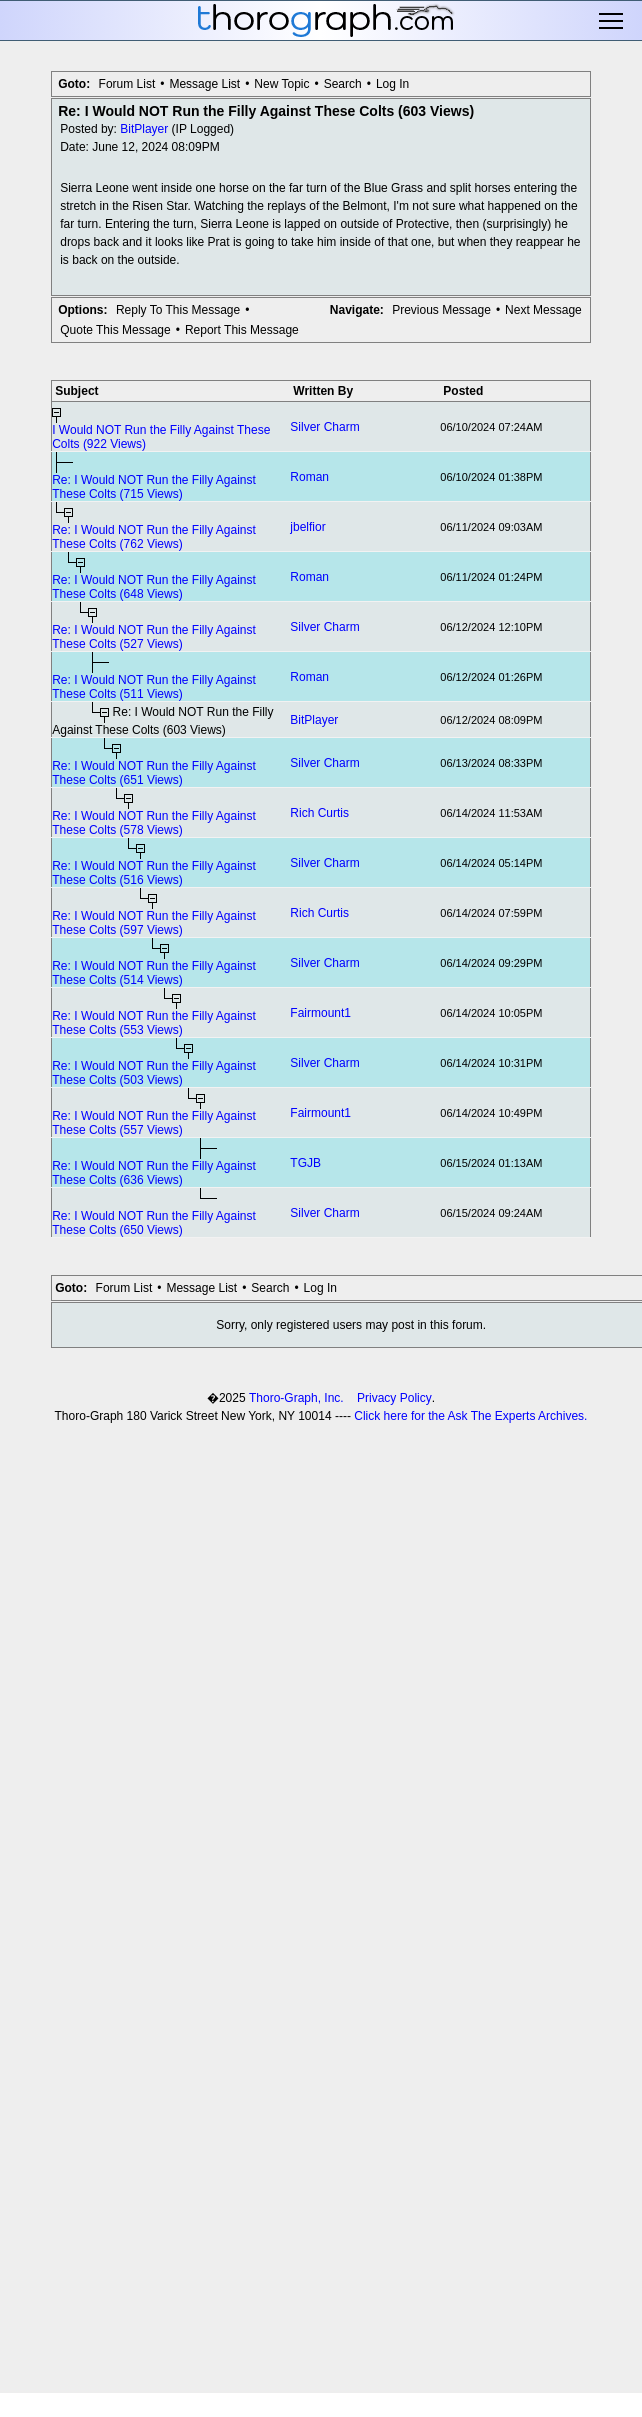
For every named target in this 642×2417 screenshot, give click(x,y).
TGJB (305, 1163)
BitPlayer (144, 129)
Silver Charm (324, 427)
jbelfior (307, 527)
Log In (392, 84)
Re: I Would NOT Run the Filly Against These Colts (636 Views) (154, 1173)
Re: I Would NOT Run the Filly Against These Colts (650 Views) (154, 1223)
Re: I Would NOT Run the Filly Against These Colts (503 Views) (154, 1073)
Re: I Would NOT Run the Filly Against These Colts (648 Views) (154, 587)
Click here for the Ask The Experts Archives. (470, 1416)
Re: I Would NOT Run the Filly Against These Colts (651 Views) (154, 773)
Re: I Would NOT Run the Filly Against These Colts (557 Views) (154, 1123)
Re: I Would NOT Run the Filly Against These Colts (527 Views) (154, 637)
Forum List (127, 84)
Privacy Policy (394, 1398)
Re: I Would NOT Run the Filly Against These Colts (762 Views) (154, 537)
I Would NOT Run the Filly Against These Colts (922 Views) (161, 437)
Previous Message (441, 310)
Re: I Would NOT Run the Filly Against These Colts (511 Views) (154, 687)
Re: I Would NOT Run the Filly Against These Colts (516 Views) (154, 873)
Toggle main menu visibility (612, 21)
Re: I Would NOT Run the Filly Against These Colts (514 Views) (154, 973)
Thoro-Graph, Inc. (296, 1398)
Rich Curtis (319, 813)
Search (343, 84)
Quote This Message (115, 330)
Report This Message (242, 330)
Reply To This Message (178, 310)
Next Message (543, 310)
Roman (309, 477)
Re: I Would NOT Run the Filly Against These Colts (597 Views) (154, 923)
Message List (204, 84)
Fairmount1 (320, 1013)
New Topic (281, 84)
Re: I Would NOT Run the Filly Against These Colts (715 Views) (154, 487)
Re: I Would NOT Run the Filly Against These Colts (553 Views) (154, 1023)
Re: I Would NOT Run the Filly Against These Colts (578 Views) (154, 823)
